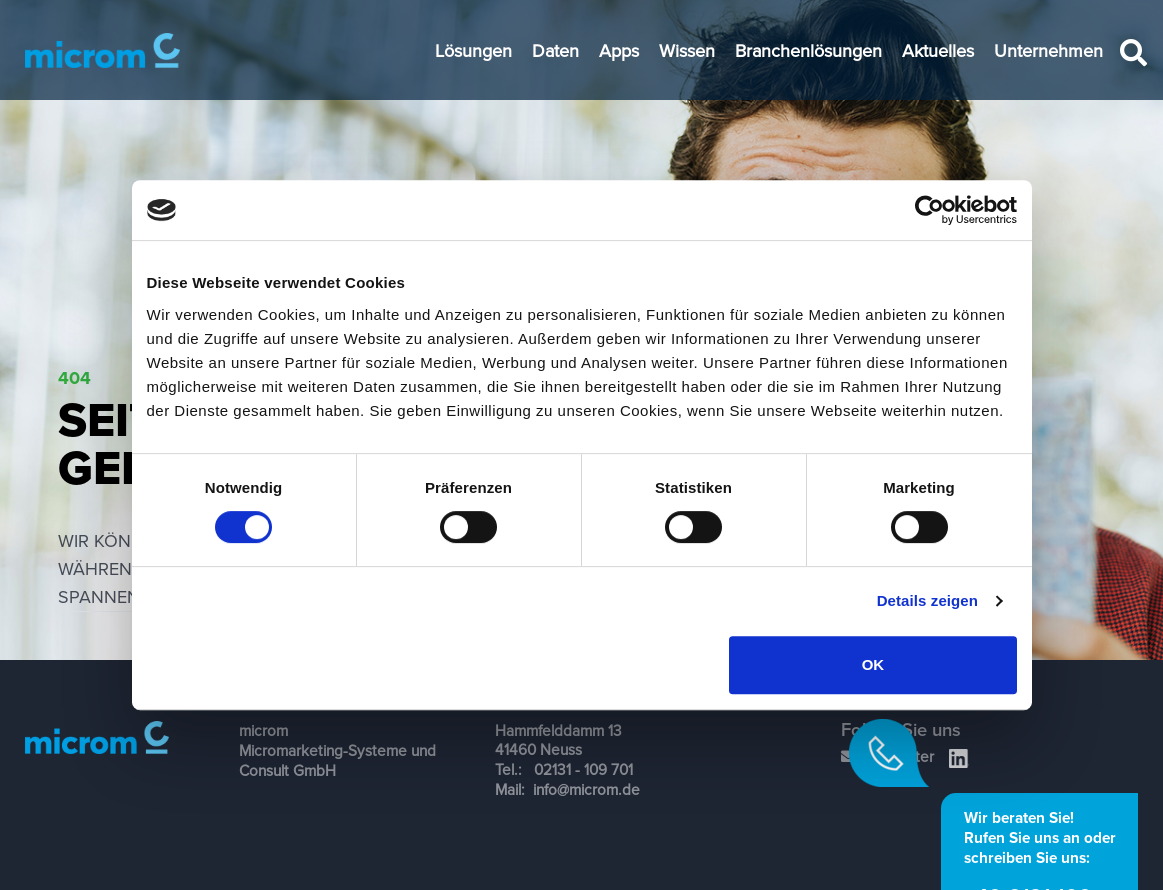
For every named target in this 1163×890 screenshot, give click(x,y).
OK (873, 664)
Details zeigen (927, 600)
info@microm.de (586, 789)
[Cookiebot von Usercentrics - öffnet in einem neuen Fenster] (929, 210)
